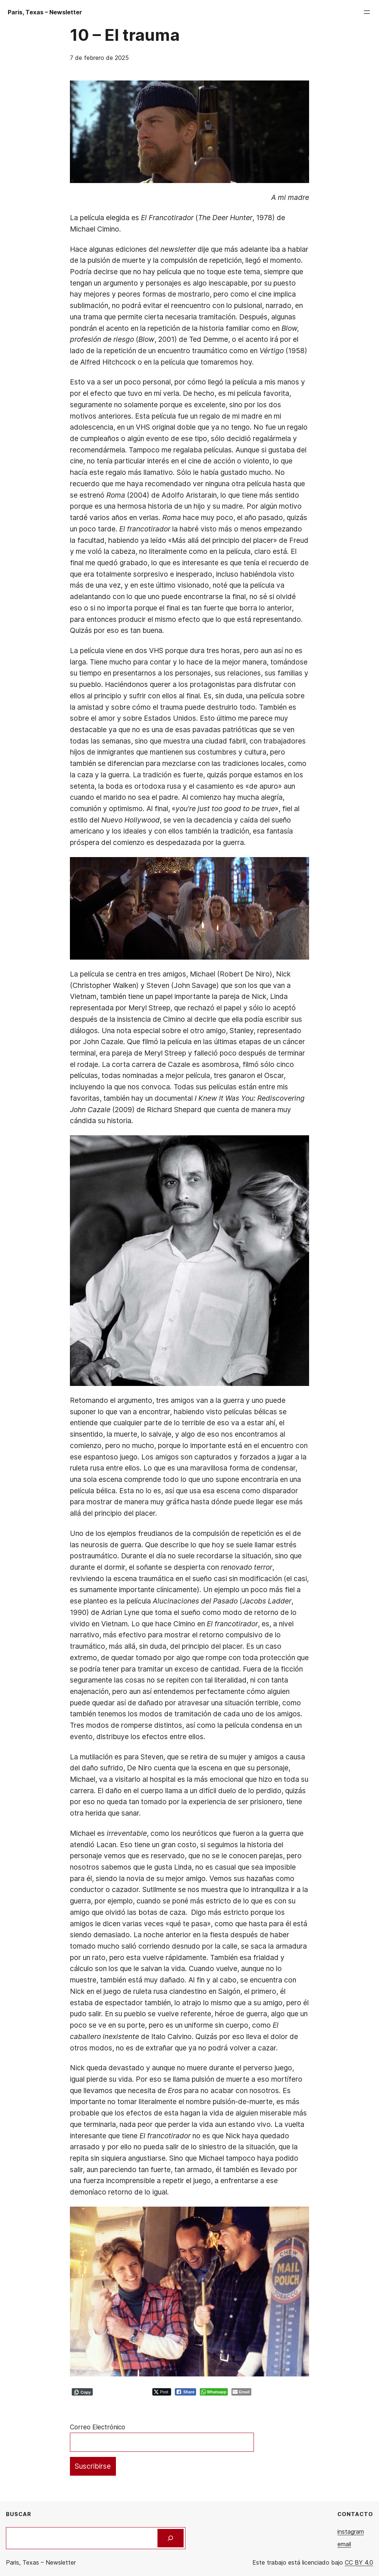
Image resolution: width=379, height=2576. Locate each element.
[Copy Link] (82, 2392)
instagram (350, 2531)
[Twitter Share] (161, 2392)
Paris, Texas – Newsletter (45, 12)
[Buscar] (170, 2538)
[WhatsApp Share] (214, 2392)
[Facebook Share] (185, 2392)
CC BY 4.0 (359, 2562)
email (344, 2544)
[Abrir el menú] (366, 12)
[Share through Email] (241, 2392)
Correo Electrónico (97, 2427)
